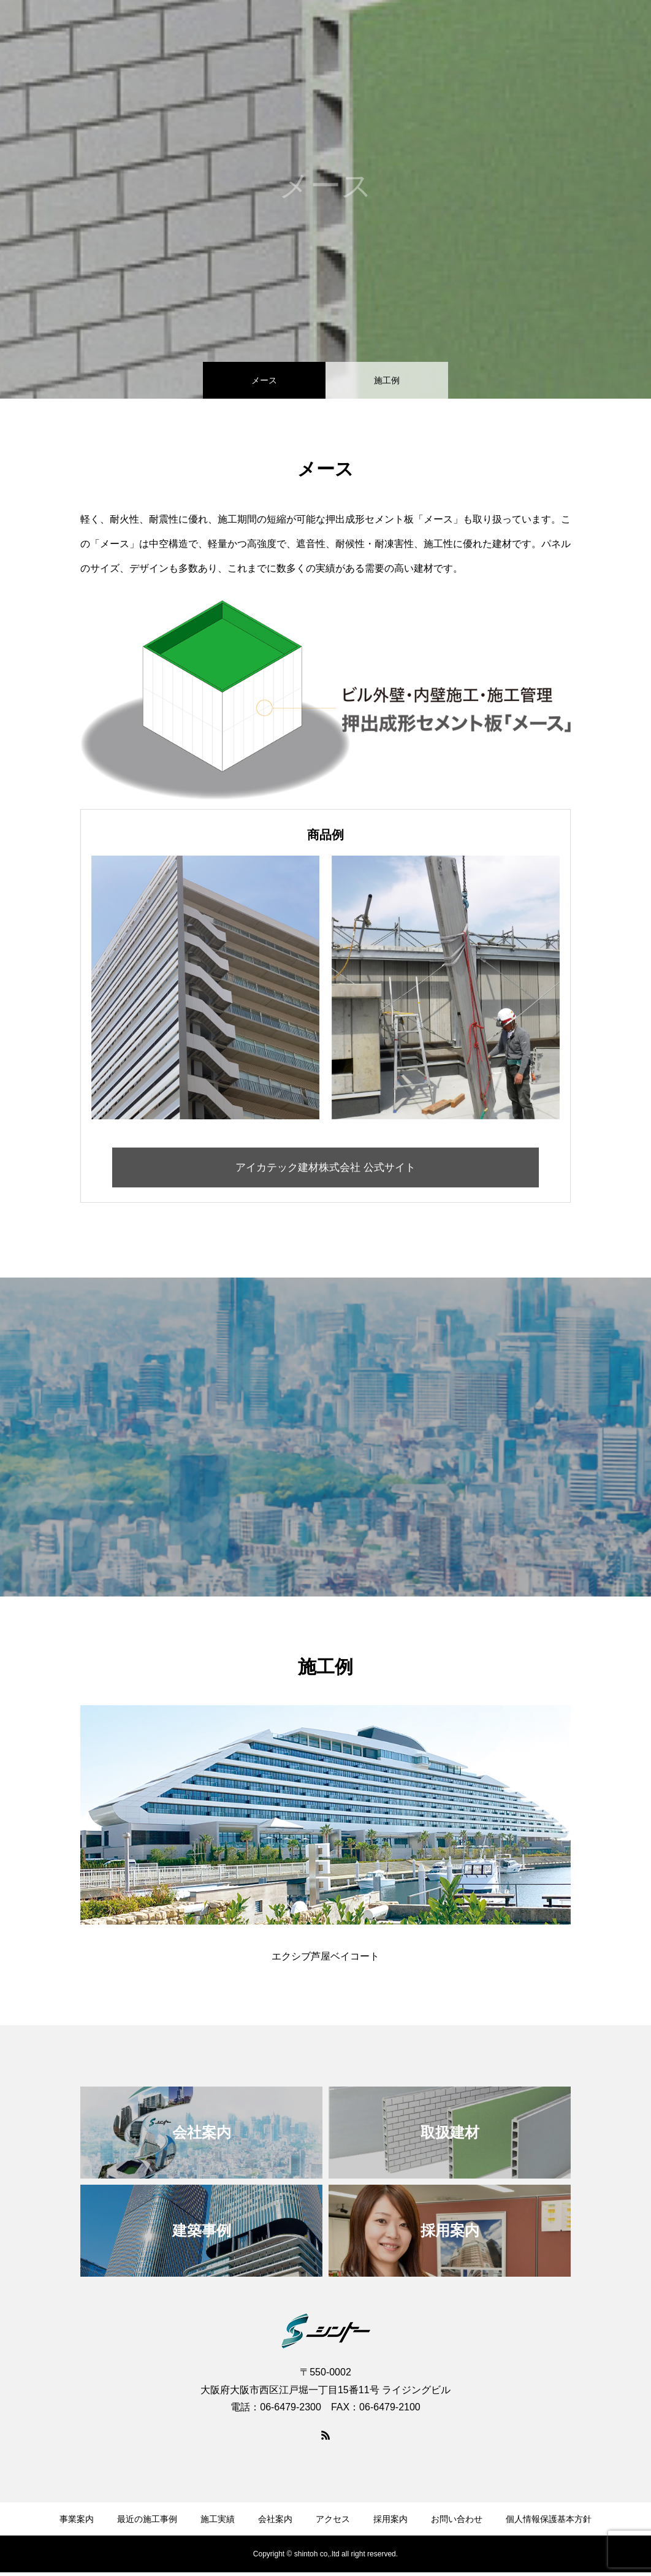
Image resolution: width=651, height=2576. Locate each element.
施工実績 (368, 31)
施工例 (387, 380)
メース (264, 380)
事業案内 (229, 31)
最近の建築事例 (298, 31)
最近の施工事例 (147, 2523)
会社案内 (424, 31)
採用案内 (537, 31)
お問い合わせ (602, 31)
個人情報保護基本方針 (549, 2523)
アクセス (480, 31)
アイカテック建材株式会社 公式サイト (325, 1169)
